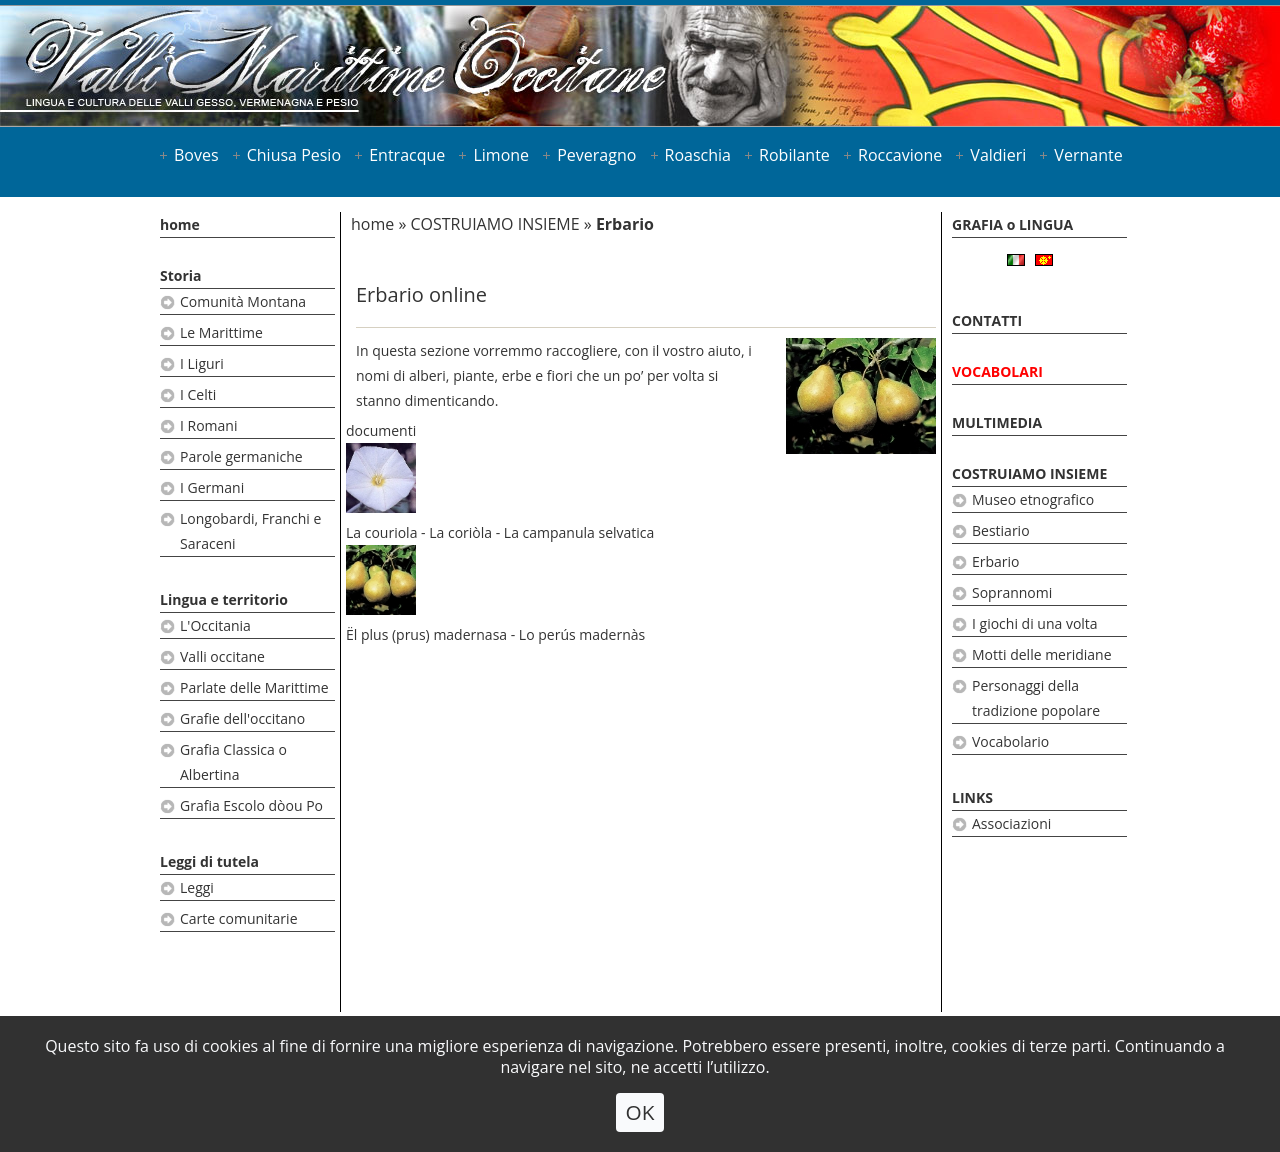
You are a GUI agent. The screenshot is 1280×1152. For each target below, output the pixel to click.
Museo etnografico (1033, 499)
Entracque (407, 155)
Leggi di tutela (209, 861)
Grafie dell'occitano (242, 718)
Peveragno (596, 155)
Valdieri (998, 155)
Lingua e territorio (224, 599)
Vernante (1088, 155)
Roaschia (698, 155)
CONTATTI (987, 320)
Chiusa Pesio (294, 155)
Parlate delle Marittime (254, 687)
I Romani (208, 425)
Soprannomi (1012, 592)
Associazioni (1011, 823)
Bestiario (1001, 530)
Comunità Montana (243, 301)
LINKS (972, 797)
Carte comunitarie (239, 918)
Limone (501, 155)
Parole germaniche (241, 456)
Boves (196, 155)
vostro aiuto (702, 350)
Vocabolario (1010, 741)
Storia (181, 275)
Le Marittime (221, 332)
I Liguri (202, 363)
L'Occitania (215, 625)
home (180, 224)
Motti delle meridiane (1042, 654)
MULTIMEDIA (997, 422)
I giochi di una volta (1035, 623)
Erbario (996, 561)
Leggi (197, 887)
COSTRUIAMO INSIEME (494, 224)
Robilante (794, 155)
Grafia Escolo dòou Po (251, 805)
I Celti (198, 394)
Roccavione (900, 155)
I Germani (212, 487)
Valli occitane (222, 656)
